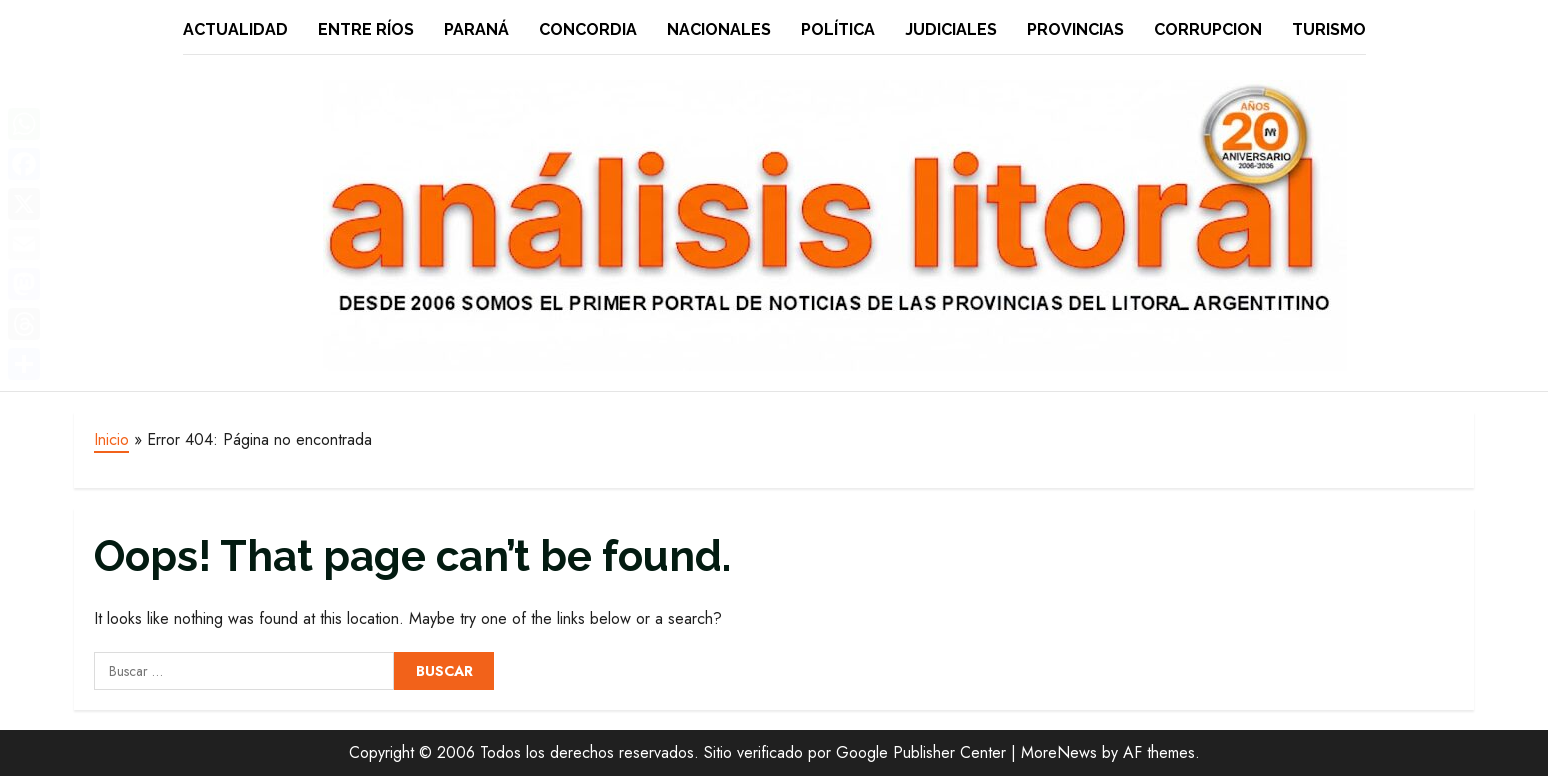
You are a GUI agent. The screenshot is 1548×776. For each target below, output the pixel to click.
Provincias (1075, 29)
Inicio (111, 439)
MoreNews (1059, 752)
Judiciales (951, 29)
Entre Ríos (366, 29)
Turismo (1329, 29)
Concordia (588, 29)
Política (838, 29)
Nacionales (719, 29)
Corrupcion (1208, 29)
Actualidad (235, 29)
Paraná (476, 29)
